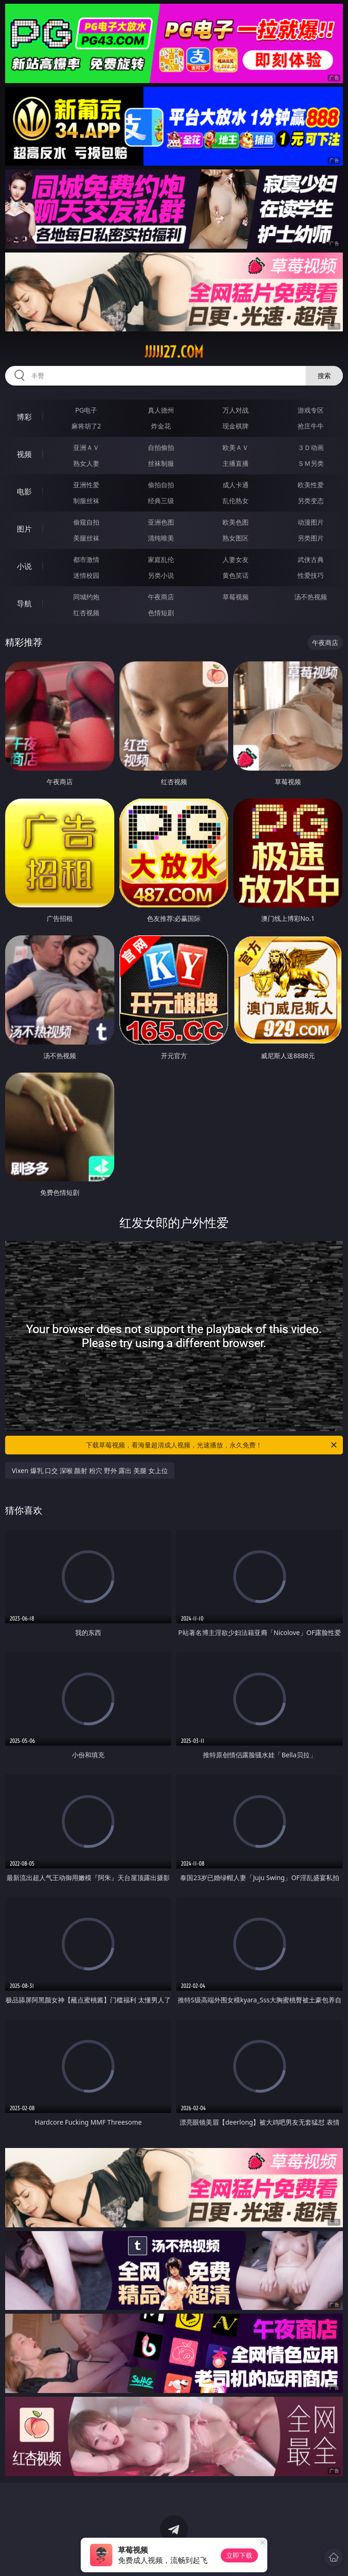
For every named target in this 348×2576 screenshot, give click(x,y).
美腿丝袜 (86, 537)
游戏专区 (311, 410)
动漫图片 (311, 522)
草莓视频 (236, 596)
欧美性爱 (311, 484)
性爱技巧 (311, 575)
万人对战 (236, 410)
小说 (24, 566)
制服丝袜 (86, 500)
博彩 (24, 417)
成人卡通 (236, 484)
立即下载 (239, 2555)
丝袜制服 (161, 463)
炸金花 (161, 425)
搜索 (324, 375)
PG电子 (86, 410)
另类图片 (311, 537)
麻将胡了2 (86, 425)
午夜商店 (161, 596)
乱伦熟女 (236, 500)
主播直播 (236, 463)
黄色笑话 (236, 575)
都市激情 (86, 559)
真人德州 (161, 410)
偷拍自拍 (161, 484)
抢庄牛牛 (311, 425)
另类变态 (311, 500)
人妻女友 (236, 559)
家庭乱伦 (161, 559)
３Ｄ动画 (311, 447)
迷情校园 (86, 575)
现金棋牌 (236, 425)
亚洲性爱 (86, 484)
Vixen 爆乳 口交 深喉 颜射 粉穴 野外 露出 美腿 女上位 (89, 1470)
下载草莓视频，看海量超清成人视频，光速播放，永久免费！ (212, 1445)
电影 (24, 491)
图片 (24, 529)
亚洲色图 (161, 522)
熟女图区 (236, 537)
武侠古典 (311, 559)
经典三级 (161, 500)
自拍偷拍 (161, 447)
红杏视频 (86, 612)
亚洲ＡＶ (86, 447)
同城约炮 (86, 596)
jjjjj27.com (174, 352)
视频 (24, 454)
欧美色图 (236, 522)
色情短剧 (161, 612)
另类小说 (161, 575)
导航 (24, 603)
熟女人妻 (86, 463)
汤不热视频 (310, 596)
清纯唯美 (161, 537)
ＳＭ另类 (311, 463)
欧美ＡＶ (236, 447)
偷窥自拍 (86, 522)
